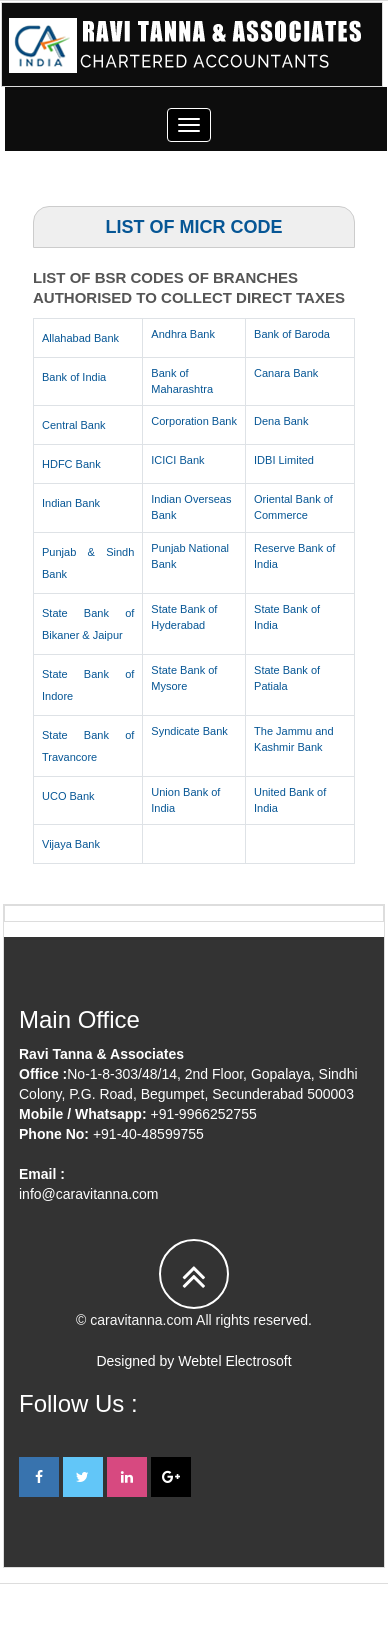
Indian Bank (71, 503)
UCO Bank (68, 796)
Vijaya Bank (71, 844)
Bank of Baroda (292, 334)
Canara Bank (286, 373)
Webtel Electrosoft (234, 1361)
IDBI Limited (284, 460)
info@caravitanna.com (89, 1194)
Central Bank (74, 425)
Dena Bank (281, 421)
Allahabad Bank (80, 338)
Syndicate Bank (189, 731)
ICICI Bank (177, 460)
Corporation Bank (194, 421)
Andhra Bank (183, 334)
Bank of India (74, 377)
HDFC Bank (71, 464)
